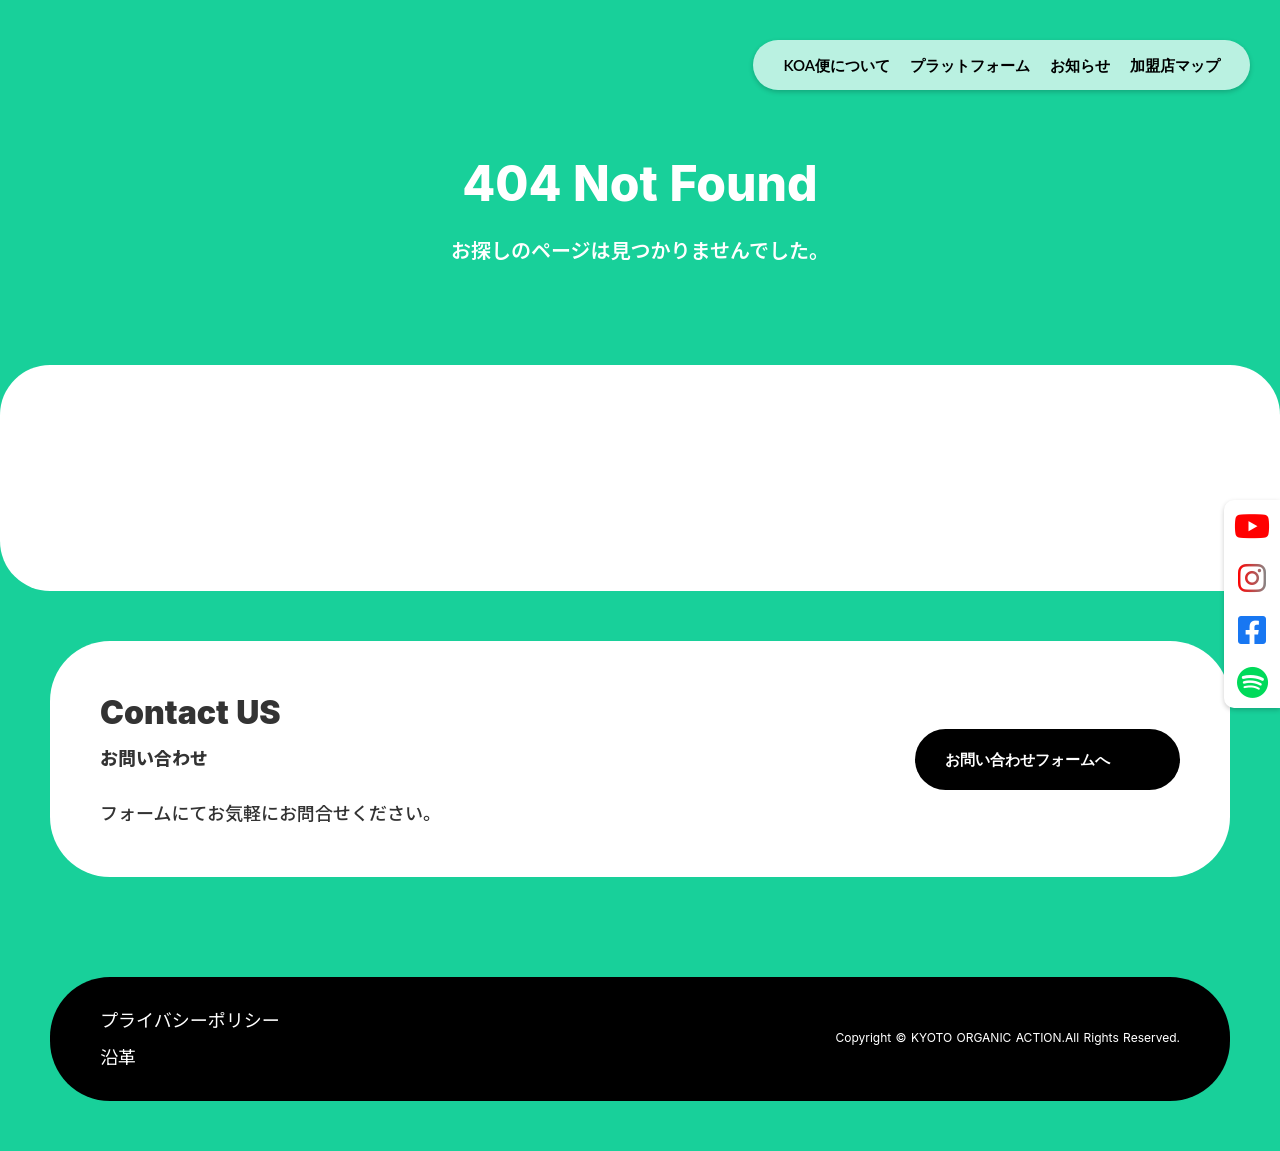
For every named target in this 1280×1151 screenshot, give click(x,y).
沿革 (118, 1057)
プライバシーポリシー (190, 1020)
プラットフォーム (970, 65)
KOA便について (836, 65)
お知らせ (1080, 65)
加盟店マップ (1175, 65)
